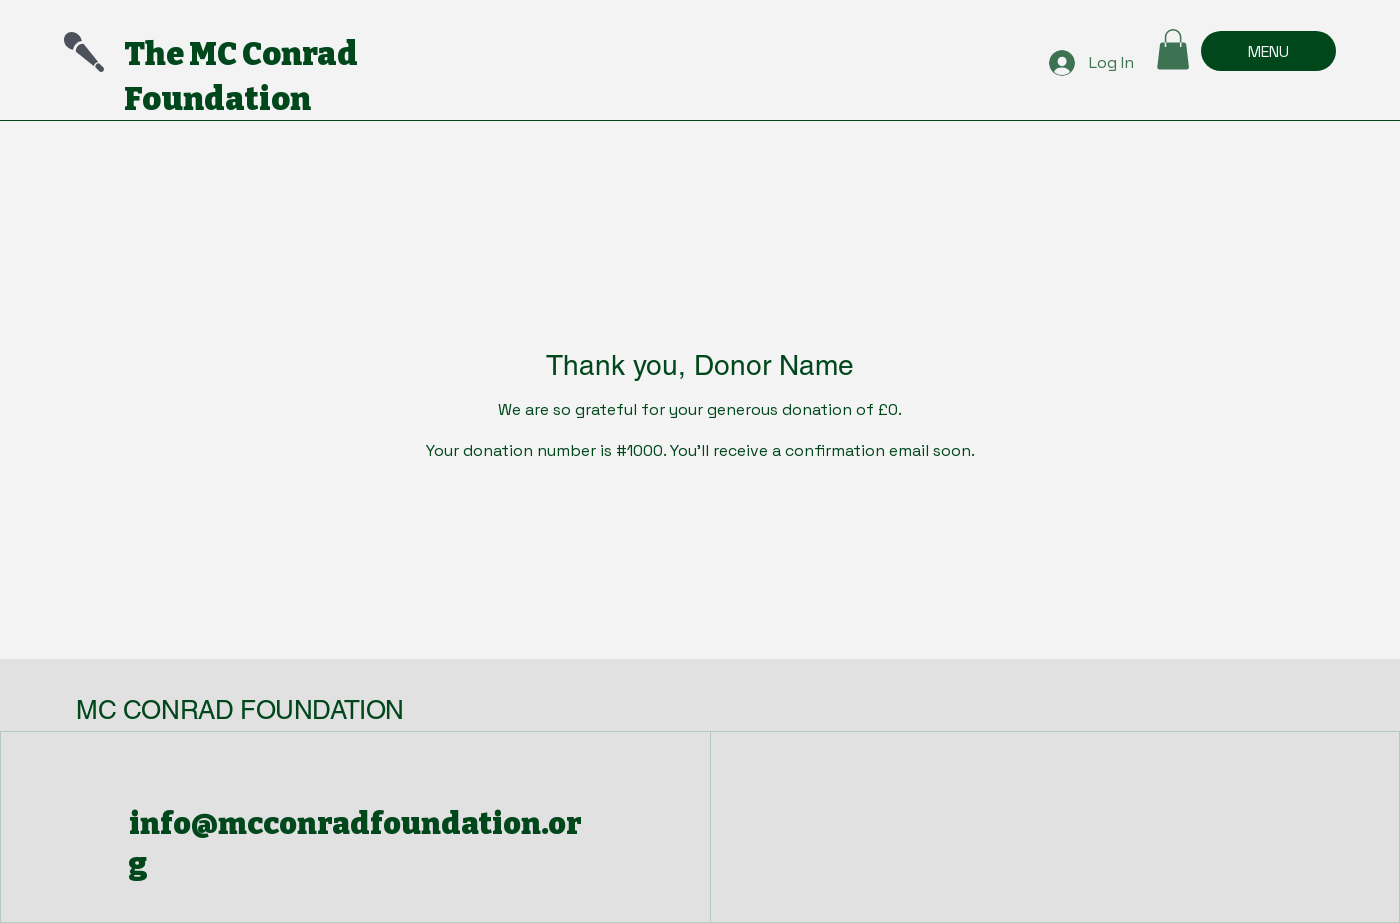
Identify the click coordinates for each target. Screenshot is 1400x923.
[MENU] (1268, 51)
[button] (1173, 49)
